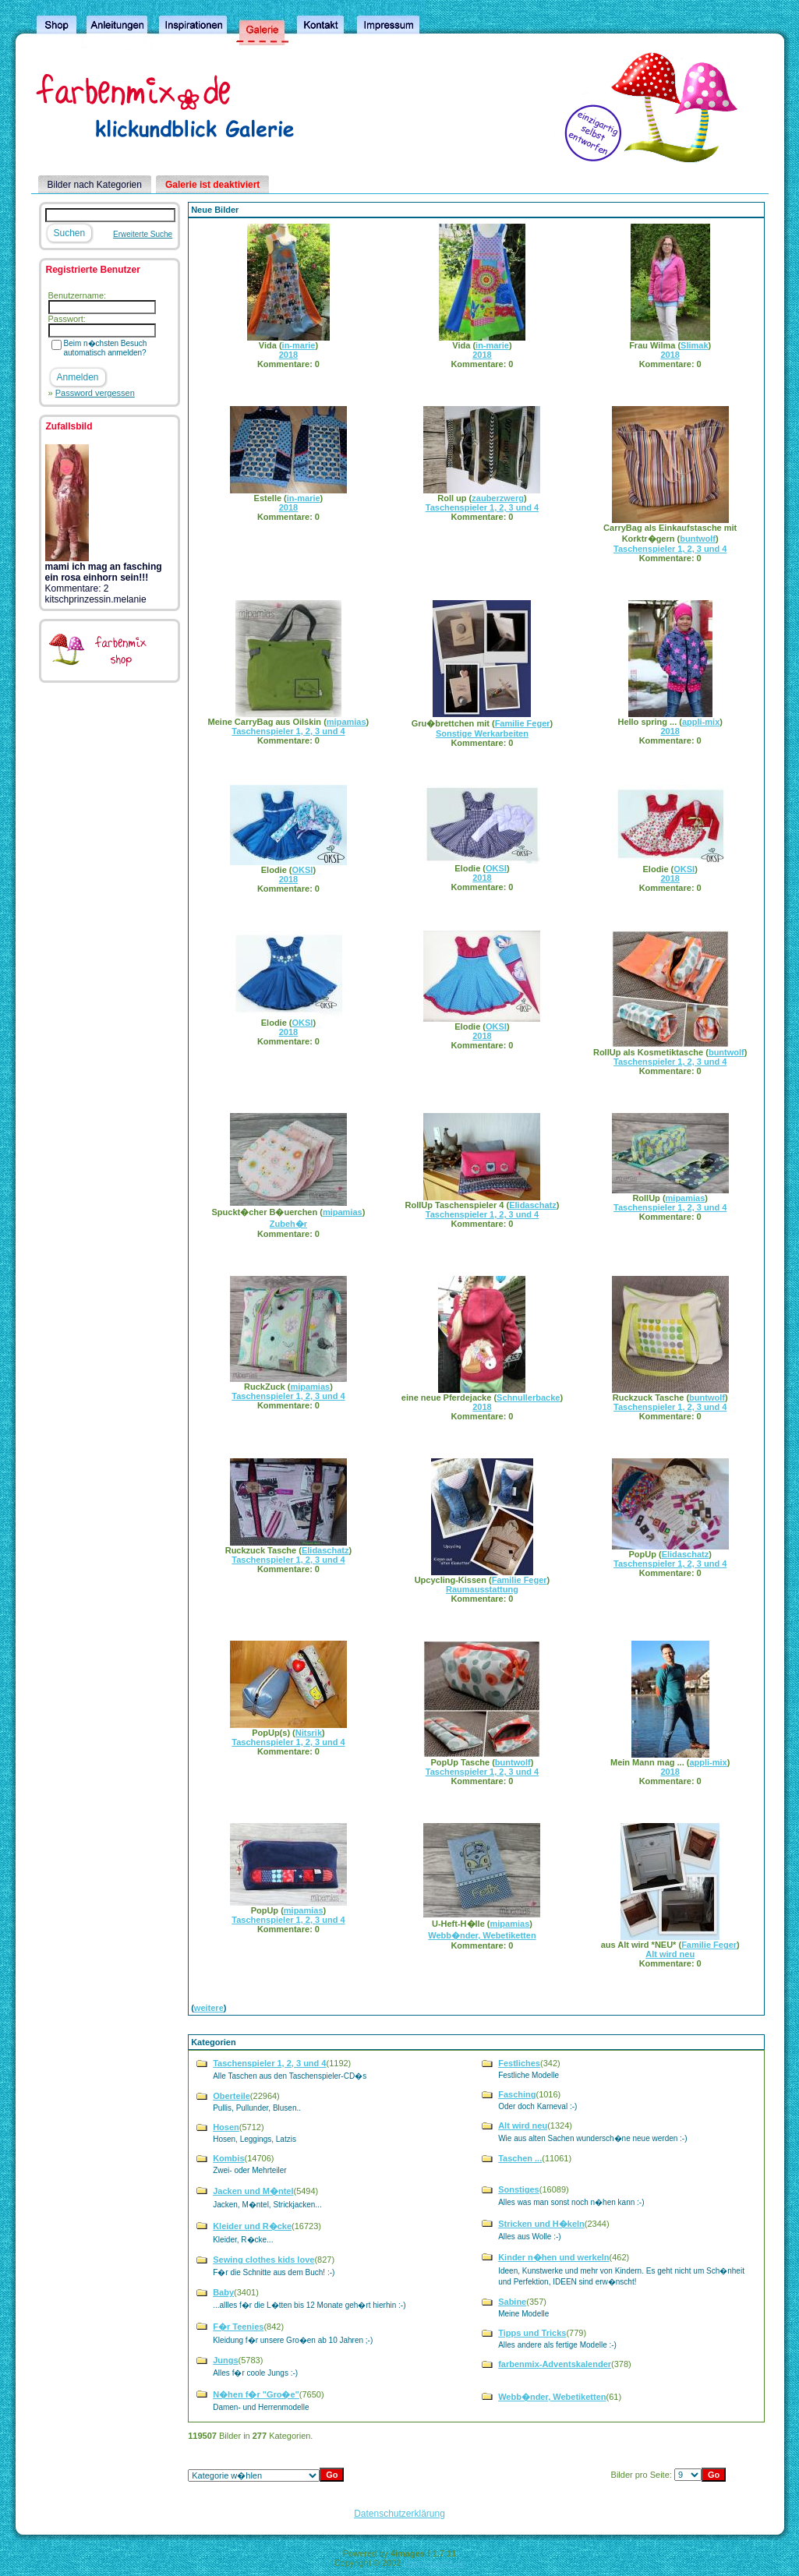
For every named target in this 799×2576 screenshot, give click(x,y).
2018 (288, 354)
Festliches (519, 2063)
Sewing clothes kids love (263, 2259)
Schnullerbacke (528, 1397)
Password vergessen (95, 393)
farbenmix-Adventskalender (554, 2364)
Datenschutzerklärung (399, 2513)
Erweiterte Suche (142, 234)
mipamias (346, 721)
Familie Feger (522, 723)
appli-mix (700, 721)
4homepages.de (434, 2562)
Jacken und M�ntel (253, 2191)
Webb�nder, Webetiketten (482, 1935)
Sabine (512, 2301)
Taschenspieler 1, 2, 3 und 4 (482, 507)
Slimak (694, 345)
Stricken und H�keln (541, 2223)
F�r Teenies (238, 2326)
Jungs (225, 2360)
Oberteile (231, 2096)
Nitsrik (308, 1732)
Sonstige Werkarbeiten (482, 733)
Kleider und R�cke (252, 2226)
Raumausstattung (482, 1589)
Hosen (226, 2127)
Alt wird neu (670, 1954)
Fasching (517, 2094)
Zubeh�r (288, 1223)
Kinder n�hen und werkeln (553, 2257)
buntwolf (698, 538)
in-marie (299, 345)
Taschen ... (520, 2158)
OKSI (302, 870)
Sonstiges (518, 2189)
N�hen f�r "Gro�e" (256, 2394)
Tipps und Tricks (532, 2332)
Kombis (228, 2158)
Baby (223, 2292)
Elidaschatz (533, 1205)
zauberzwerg (498, 498)
